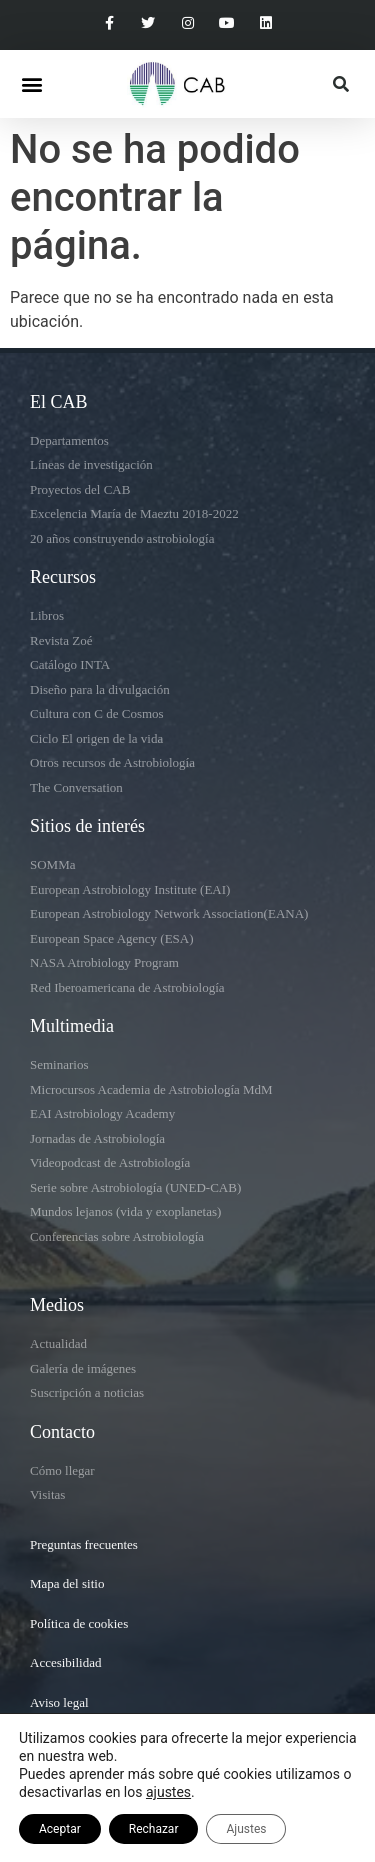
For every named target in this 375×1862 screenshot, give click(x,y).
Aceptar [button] (60, 1829)
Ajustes (246, 1829)
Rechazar (154, 1829)
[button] (31, 83)
